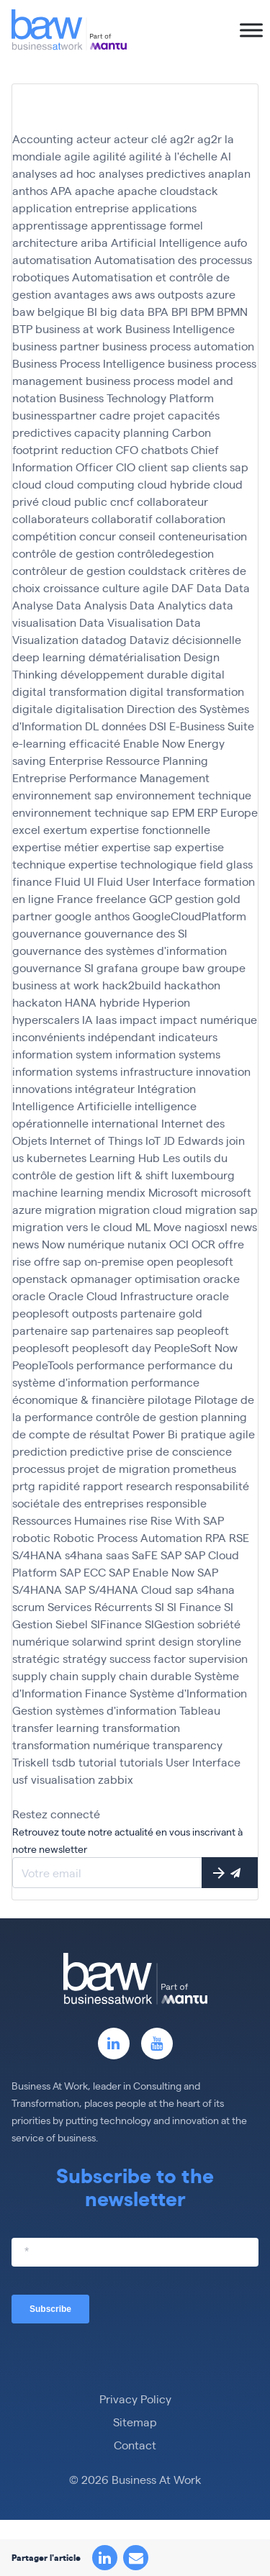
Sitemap (135, 2421)
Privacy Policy (135, 2398)
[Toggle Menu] (251, 30)
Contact (135, 2444)
